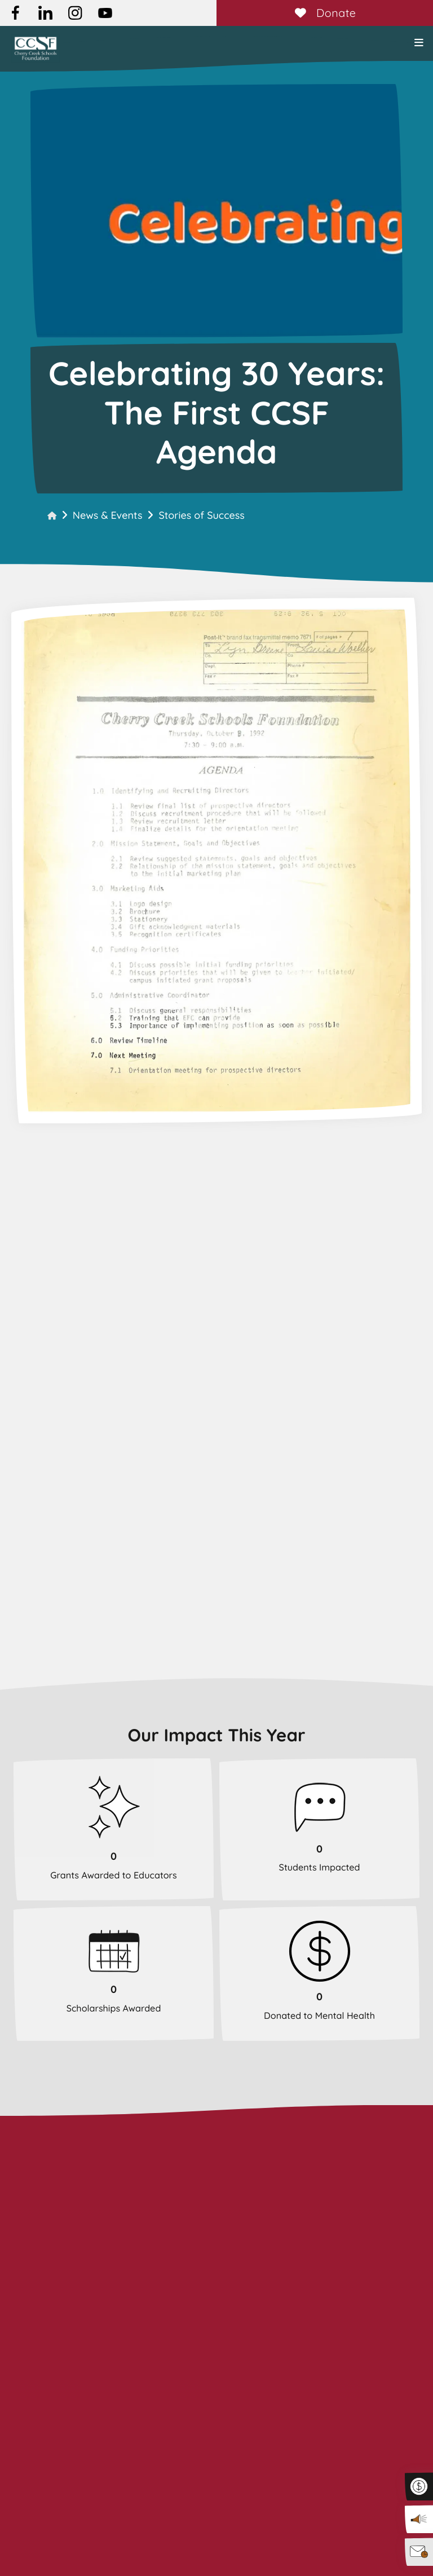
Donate (324, 13)
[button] (419, 43)
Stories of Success (201, 515)
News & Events (108, 515)
